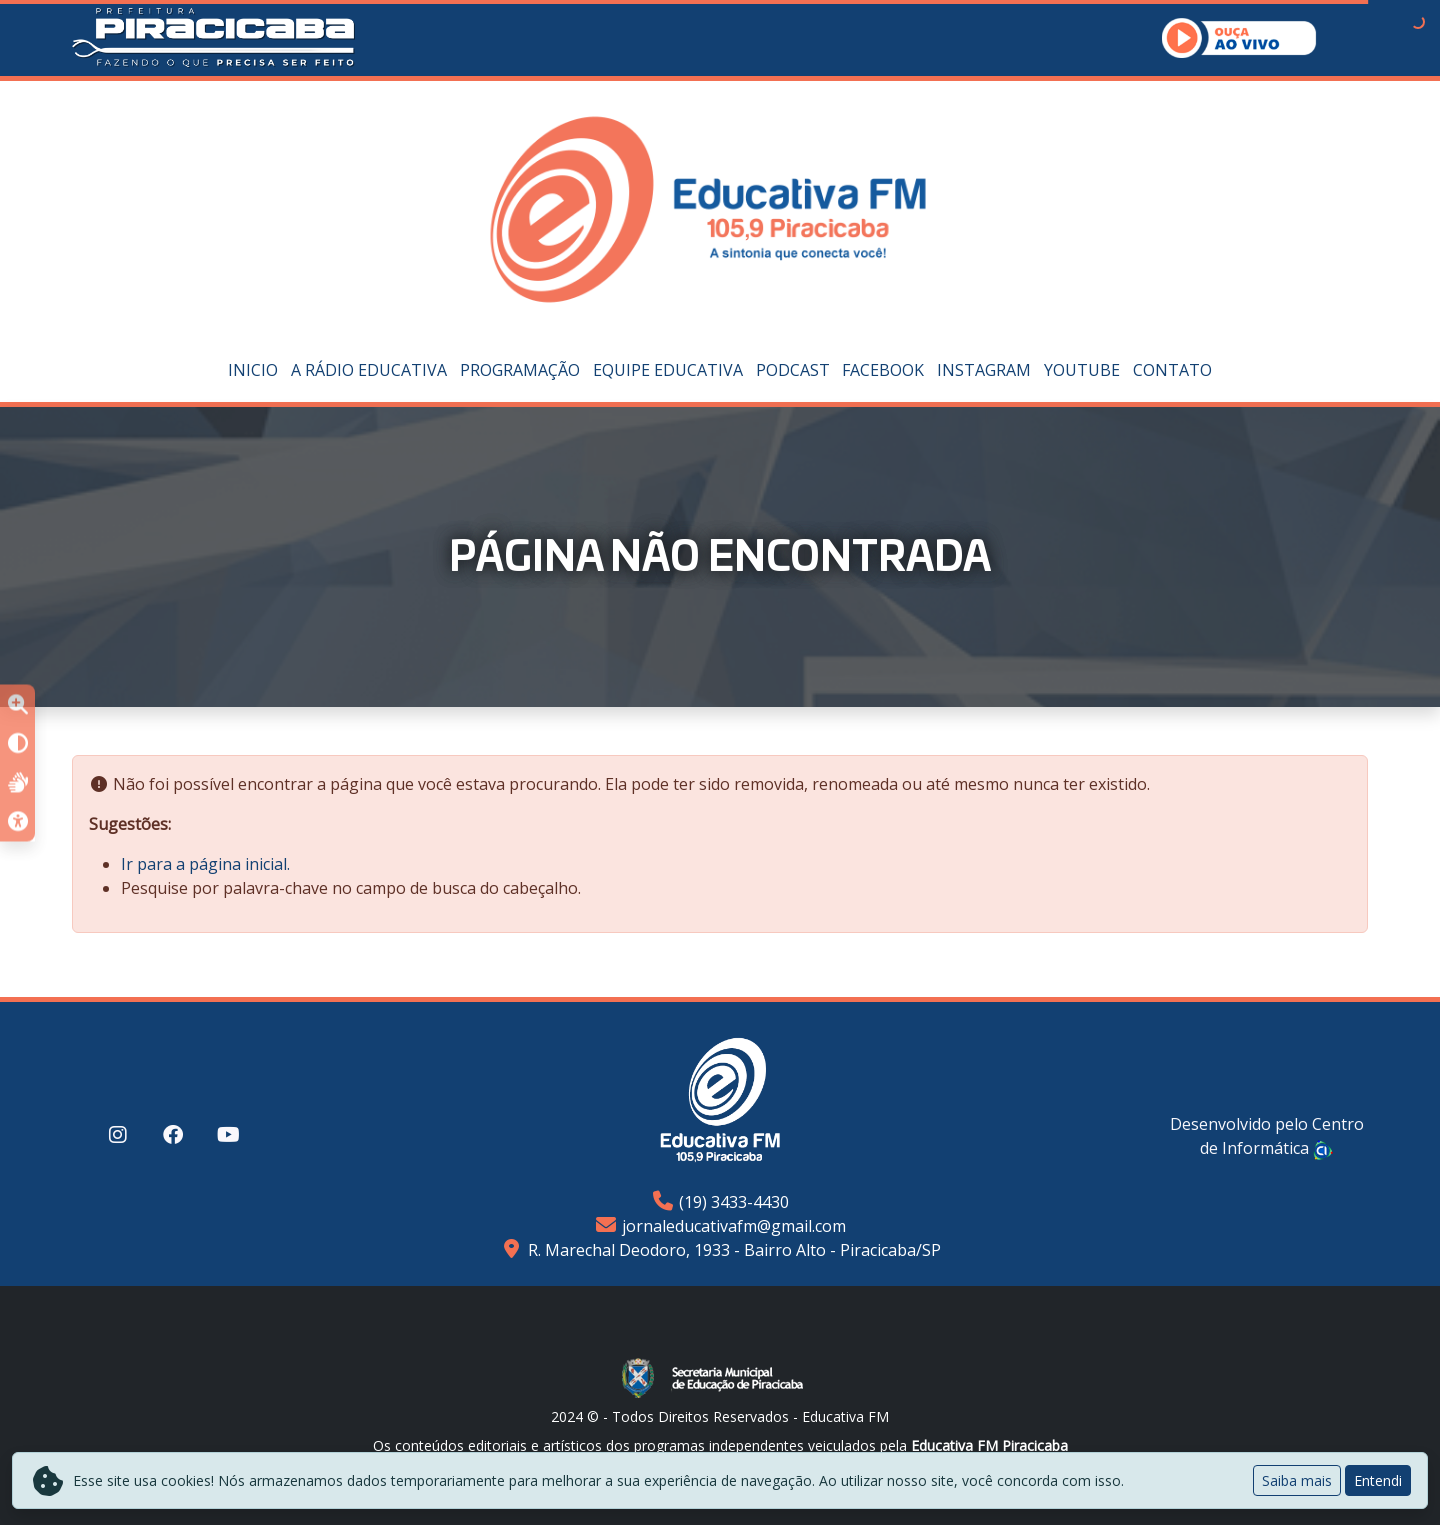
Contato (1172, 370)
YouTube (1082, 370)
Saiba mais (1297, 1480)
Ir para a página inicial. (205, 864)
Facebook (883, 370)
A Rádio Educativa (369, 370)
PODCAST (793, 370)
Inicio (253, 370)
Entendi (1378, 1480)
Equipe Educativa (668, 370)
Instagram (984, 370)
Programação (520, 370)
